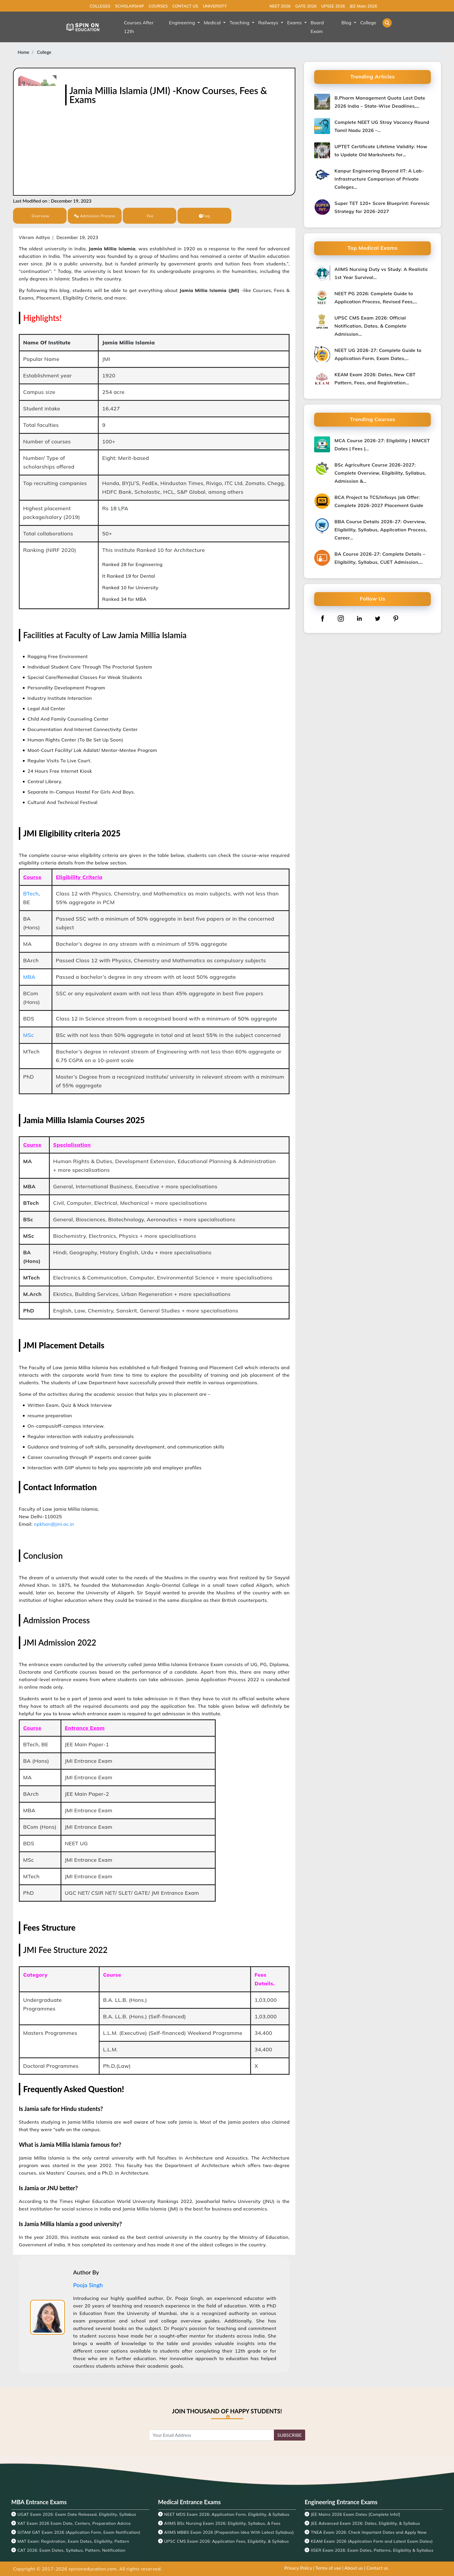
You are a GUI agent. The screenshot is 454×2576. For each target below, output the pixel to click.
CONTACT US (185, 6)
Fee (149, 216)
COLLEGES (100, 6)
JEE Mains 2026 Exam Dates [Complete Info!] (355, 2514)
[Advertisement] (177, 147)
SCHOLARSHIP (129, 6)
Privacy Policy (298, 2568)
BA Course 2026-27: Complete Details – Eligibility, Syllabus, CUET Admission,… (379, 558)
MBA (29, 977)
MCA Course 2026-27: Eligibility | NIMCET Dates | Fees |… (382, 444)
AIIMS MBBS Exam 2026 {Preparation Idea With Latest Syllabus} (229, 2532)
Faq (204, 216)
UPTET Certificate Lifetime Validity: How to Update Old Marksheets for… (380, 150)
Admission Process (94, 216)
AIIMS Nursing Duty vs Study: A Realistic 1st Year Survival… (381, 273)
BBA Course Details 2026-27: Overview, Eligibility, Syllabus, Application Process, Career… (380, 530)
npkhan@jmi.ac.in (54, 1524)
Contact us (377, 2568)
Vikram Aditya (34, 237)
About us (354, 2568)
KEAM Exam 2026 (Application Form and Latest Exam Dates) (372, 2541)
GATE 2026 (305, 6)
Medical (213, 22)
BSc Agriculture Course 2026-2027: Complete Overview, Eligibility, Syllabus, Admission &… (380, 473)
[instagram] (340, 618)
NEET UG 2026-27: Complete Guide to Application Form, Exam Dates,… (377, 354)
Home (23, 52)
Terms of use (328, 2568)
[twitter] (377, 618)
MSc (28, 1035)
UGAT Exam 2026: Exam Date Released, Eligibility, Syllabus (76, 2514)
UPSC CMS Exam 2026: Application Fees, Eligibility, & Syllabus (226, 2541)
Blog (347, 22)
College (43, 52)
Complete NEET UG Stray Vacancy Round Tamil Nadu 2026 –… (381, 126)
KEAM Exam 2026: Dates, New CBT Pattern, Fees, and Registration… (374, 378)
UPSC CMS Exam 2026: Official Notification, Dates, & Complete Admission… (370, 326)
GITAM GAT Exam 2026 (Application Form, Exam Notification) (78, 2532)
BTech (31, 893)
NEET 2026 (280, 6)
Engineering (182, 22)
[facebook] (322, 618)
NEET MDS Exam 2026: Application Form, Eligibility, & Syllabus (227, 2514)
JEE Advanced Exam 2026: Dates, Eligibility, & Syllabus (365, 2523)
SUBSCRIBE (289, 2435)
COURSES (158, 6)
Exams (295, 22)
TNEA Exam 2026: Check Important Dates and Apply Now (369, 2532)
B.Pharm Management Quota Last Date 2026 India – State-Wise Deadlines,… (379, 102)
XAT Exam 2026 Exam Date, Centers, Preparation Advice (74, 2523)
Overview (39, 216)
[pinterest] (395, 618)
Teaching (240, 22)
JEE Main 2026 (363, 6)
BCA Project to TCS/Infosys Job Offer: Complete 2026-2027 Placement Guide (378, 501)
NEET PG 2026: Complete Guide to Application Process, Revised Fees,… (375, 297)
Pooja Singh (88, 2284)
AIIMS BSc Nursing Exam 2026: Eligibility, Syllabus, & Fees (222, 2523)
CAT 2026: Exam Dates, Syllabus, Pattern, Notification (71, 2550)
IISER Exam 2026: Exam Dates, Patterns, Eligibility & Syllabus (372, 2550)
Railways (269, 22)
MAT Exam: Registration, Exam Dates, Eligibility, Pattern (73, 2541)
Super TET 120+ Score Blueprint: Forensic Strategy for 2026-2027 (382, 207)
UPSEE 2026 (333, 6)
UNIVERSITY (215, 6)
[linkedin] (359, 618)
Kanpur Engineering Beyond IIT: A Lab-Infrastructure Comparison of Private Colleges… (379, 179)
